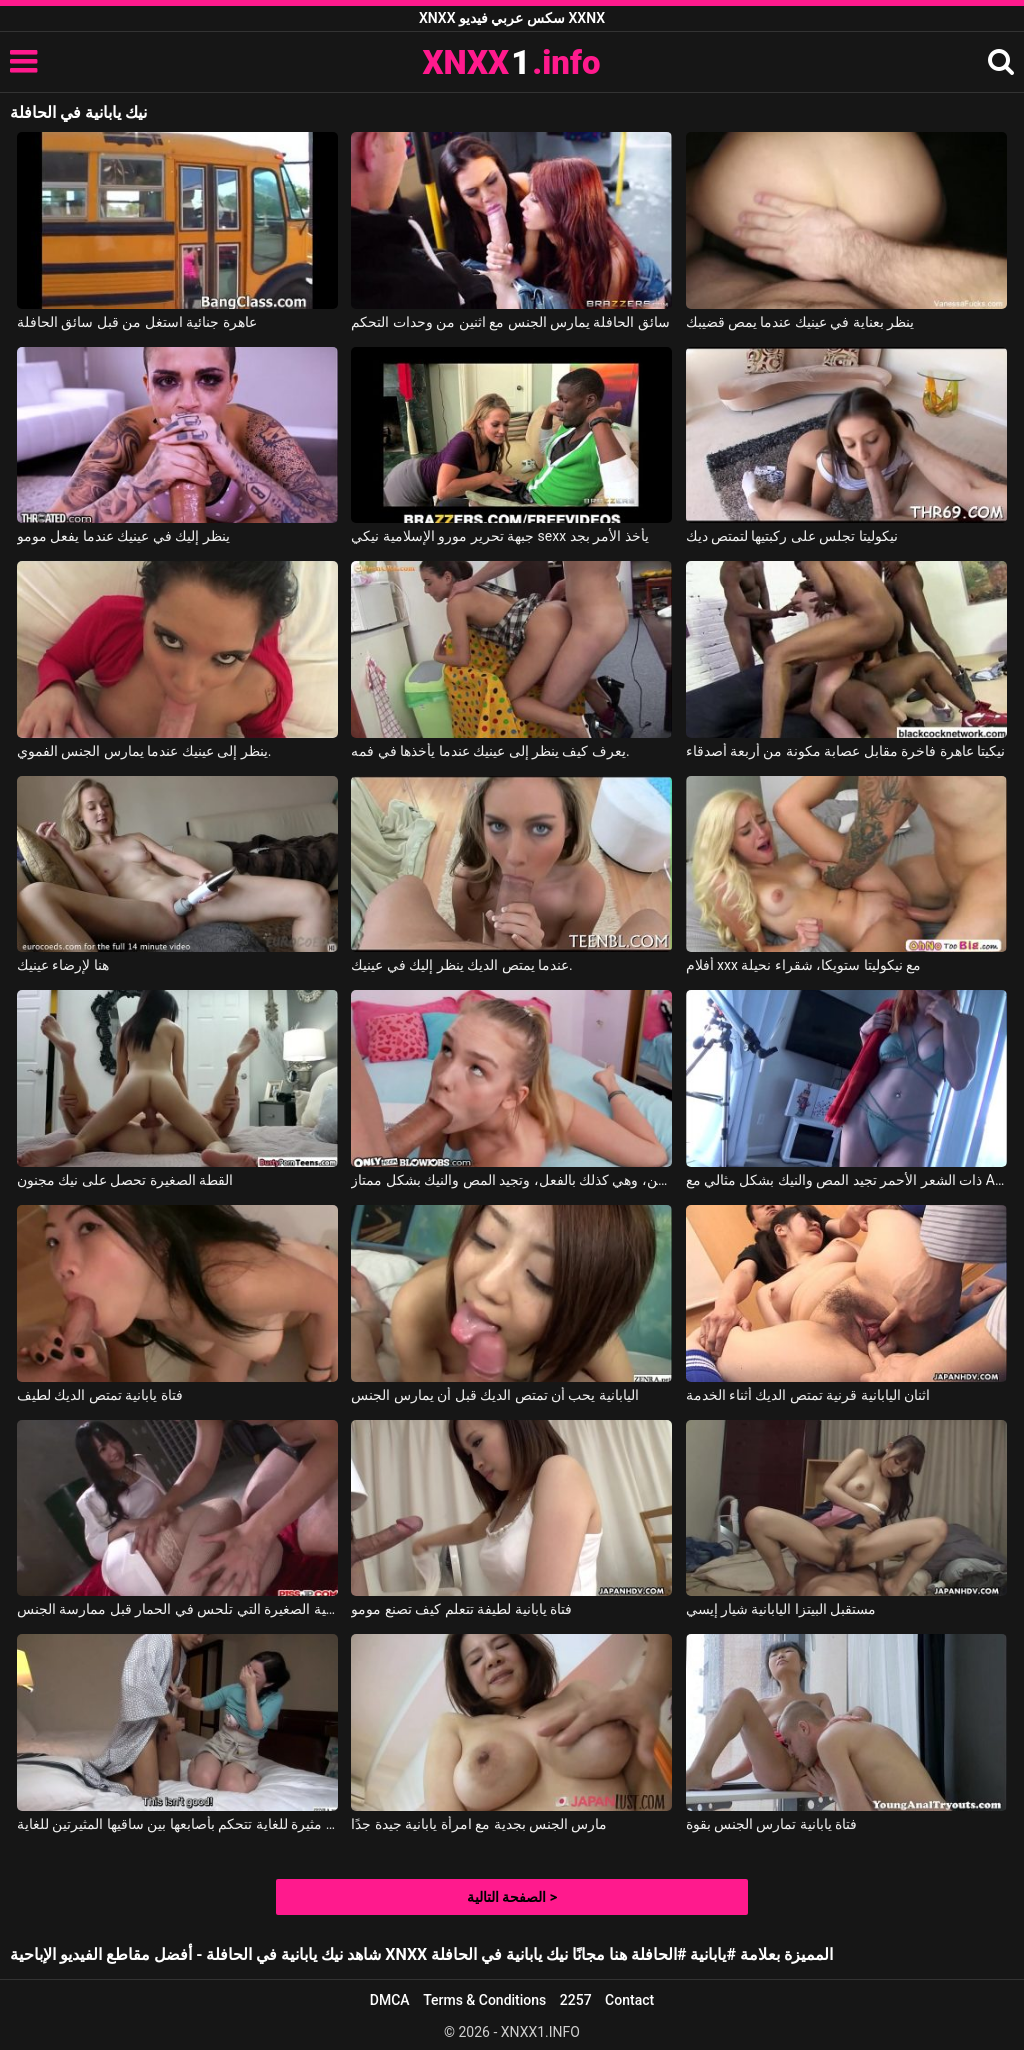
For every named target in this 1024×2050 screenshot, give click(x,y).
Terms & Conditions (484, 2000)
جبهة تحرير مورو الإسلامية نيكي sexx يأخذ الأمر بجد (499, 536)
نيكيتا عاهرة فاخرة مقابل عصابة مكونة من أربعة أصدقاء (846, 751)
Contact (629, 2000)
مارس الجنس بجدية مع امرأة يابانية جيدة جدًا (479, 1824)
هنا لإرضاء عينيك (63, 965)
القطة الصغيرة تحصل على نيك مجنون (125, 1180)
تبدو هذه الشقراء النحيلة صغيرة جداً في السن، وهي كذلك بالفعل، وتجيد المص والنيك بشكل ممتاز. (511, 1180)
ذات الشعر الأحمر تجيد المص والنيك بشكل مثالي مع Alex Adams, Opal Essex (846, 1180)
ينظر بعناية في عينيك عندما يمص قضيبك (800, 322)
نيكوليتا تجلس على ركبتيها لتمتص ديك (792, 536)
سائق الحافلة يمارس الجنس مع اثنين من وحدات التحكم (510, 322)
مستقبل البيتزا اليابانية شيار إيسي (781, 1609)
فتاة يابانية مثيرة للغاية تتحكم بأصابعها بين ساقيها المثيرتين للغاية (177, 1824)
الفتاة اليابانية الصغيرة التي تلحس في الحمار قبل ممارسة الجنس (177, 1609)
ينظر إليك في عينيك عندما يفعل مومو (123, 536)
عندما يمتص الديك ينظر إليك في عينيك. (462, 965)
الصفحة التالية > (512, 1897)
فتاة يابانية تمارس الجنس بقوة (772, 1824)
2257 (576, 2000)
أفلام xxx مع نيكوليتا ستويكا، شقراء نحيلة (804, 965)
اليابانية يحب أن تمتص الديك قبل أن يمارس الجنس (495, 1395)
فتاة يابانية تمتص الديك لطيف (100, 1395)
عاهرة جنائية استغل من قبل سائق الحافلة (137, 322)
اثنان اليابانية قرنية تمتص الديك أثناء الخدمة (808, 1395)
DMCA (390, 2000)
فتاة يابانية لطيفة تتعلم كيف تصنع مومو (461, 1609)
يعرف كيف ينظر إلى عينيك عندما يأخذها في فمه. (490, 751)
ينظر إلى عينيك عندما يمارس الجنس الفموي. (144, 751)
